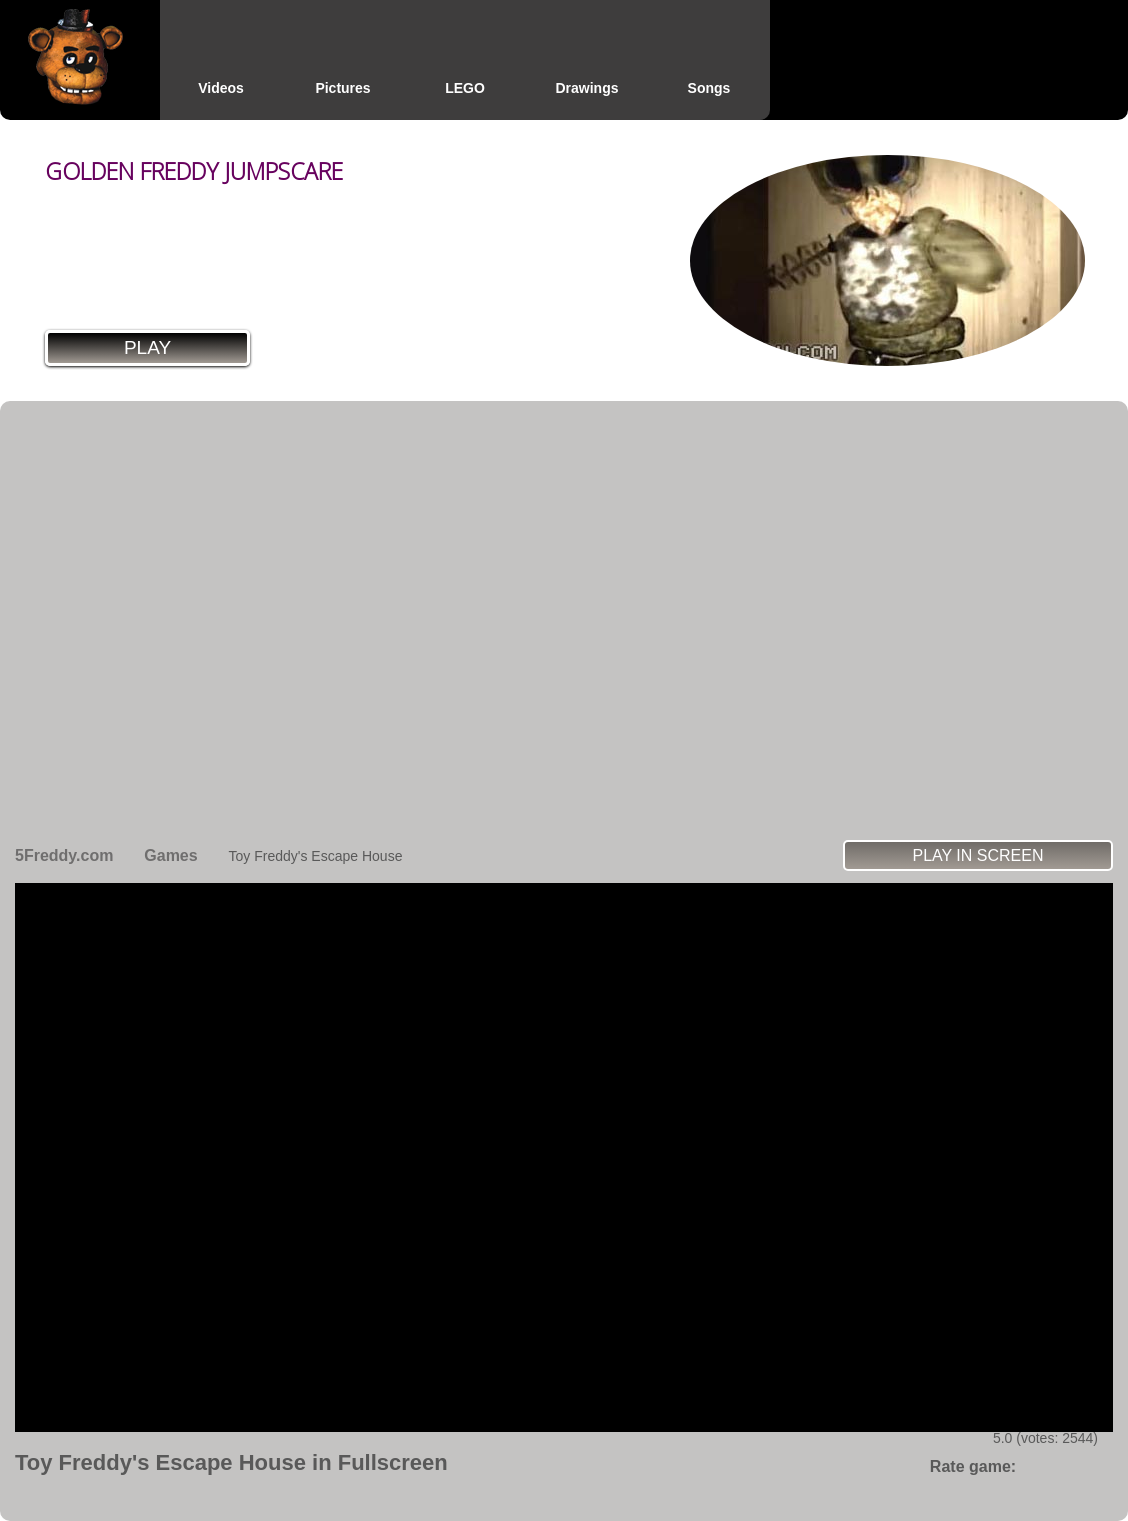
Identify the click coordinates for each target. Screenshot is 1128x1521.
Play (147, 347)
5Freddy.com (64, 855)
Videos (221, 88)
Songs (709, 88)
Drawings (586, 88)
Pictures (342, 88)
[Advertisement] (209, 620)
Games (170, 855)
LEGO (465, 88)
